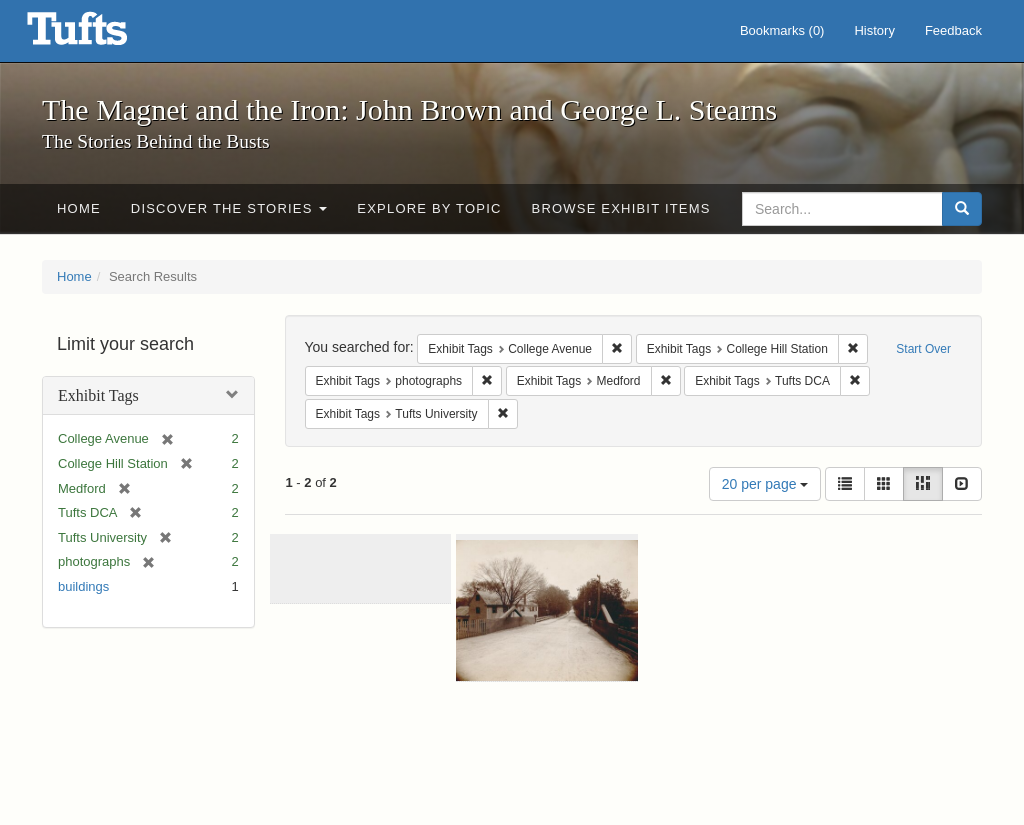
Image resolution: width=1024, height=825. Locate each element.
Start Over (923, 349)
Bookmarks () (782, 30)
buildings (83, 586)
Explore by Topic (429, 208)
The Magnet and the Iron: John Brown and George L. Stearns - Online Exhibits (102, 35)
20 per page (765, 484)
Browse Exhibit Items (621, 208)
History (874, 30)
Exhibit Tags (98, 395)
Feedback (953, 30)
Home (79, 208)
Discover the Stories (229, 208)
